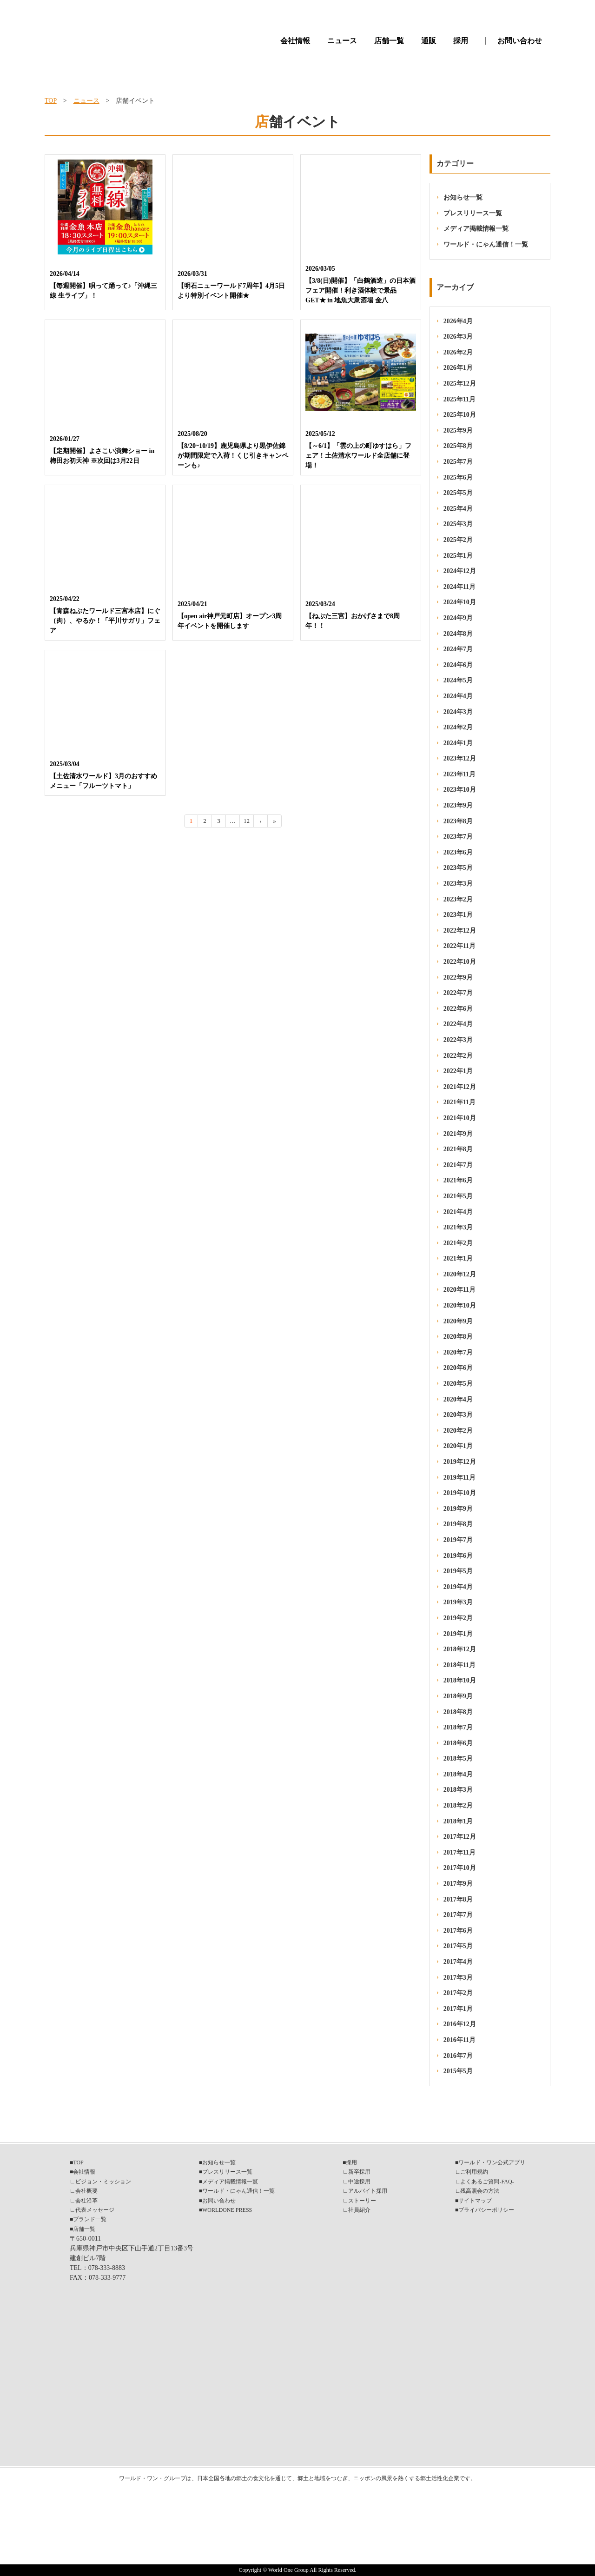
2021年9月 (458, 1133)
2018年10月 (459, 1680)
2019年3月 (458, 1602)
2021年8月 (458, 1149)
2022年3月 (458, 1039)
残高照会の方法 (479, 2191)
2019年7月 (458, 1539)
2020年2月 (458, 1430)
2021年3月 (458, 1227)
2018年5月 (458, 1758)
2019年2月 (458, 1618)
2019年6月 (458, 1555)
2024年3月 (458, 711)
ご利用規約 (474, 2172)
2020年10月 (459, 1305)
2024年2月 (458, 727)
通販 (428, 41)
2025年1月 (458, 555)
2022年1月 (458, 1071)
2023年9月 (458, 805)
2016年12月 (459, 2024)
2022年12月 (459, 930)
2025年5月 (458, 492)
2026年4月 (458, 321)
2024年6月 (458, 664)
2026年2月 (458, 352)
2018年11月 (459, 1665)
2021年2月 (458, 1243)
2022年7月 (458, 992)
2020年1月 (458, 1445)
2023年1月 (458, 914)
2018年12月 (459, 1649)
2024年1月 (458, 743)
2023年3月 (458, 883)
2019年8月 (458, 1524)
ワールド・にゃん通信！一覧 (485, 244)
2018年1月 (458, 1821)
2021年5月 (458, 1196)
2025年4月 (458, 508)
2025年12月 (459, 383)
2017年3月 (458, 1977)
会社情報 (295, 41)
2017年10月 (459, 1867)
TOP (51, 100)
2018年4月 (458, 1774)
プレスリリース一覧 (472, 213)
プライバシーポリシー (486, 2210)
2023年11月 (459, 774)
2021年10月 (459, 1117)
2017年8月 (458, 1899)
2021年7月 (458, 1164)
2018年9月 (458, 1696)
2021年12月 (459, 1086)
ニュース (342, 41)
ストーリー (362, 2200)
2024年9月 (458, 617)
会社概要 (86, 2191)
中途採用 (359, 2181)
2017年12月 (459, 1836)
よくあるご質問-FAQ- (487, 2181)
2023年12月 (459, 758)
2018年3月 (458, 1789)
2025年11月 (459, 399)
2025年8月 (458, 445)
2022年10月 (459, 961)
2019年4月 (458, 1586)
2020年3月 (458, 1414)
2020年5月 (458, 1383)
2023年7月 (458, 836)
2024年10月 (459, 602)
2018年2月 (458, 1805)
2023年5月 (458, 867)
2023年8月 (458, 821)
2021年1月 (458, 1258)
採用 (460, 41)
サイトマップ (475, 2200)
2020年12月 (459, 1274)
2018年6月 (458, 1743)
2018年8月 (458, 1711)
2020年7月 (458, 1352)
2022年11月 (459, 945)
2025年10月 (459, 414)
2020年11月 (459, 1289)
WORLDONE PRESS (227, 2210)
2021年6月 (458, 1180)
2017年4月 (458, 1961)
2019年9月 (458, 1508)
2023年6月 (458, 852)
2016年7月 (458, 2055)
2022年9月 (458, 977)
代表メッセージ (94, 2210)
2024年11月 (459, 586)
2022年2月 (458, 1055)
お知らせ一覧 (463, 197)
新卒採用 (359, 2172)
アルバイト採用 (367, 2191)
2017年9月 (458, 1883)
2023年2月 (458, 899)
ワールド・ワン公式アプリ (491, 2162)
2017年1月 (458, 2008)
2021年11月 (459, 1102)
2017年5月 (458, 1945)
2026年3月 (458, 336)
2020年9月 (458, 1321)
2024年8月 (458, 633)
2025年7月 (458, 461)
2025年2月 (458, 539)
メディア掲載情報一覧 (476, 228)
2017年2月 (458, 1992)
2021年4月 (458, 1211)
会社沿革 (86, 2200)
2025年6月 (458, 477)
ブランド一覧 (89, 2219)
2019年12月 (459, 1461)
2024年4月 (458, 696)
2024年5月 (458, 680)
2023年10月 (459, 789)
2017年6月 (458, 1930)
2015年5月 (458, 2071)
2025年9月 (458, 430)
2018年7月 (458, 1727)
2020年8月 (458, 1336)
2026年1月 (458, 367)
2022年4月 (458, 1024)
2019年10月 (459, 1492)
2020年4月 (458, 1399)
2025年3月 (458, 524)
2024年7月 (458, 649)
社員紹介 (359, 2210)
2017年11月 (459, 1852)
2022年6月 (458, 1008)
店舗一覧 (389, 41)
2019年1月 (458, 1633)
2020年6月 (458, 1367)
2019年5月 (458, 1571)
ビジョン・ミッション (103, 2181)
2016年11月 (459, 2039)
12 (247, 820)
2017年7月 (458, 1914)
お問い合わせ (519, 41)
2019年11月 (459, 1477)
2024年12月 (459, 570)
